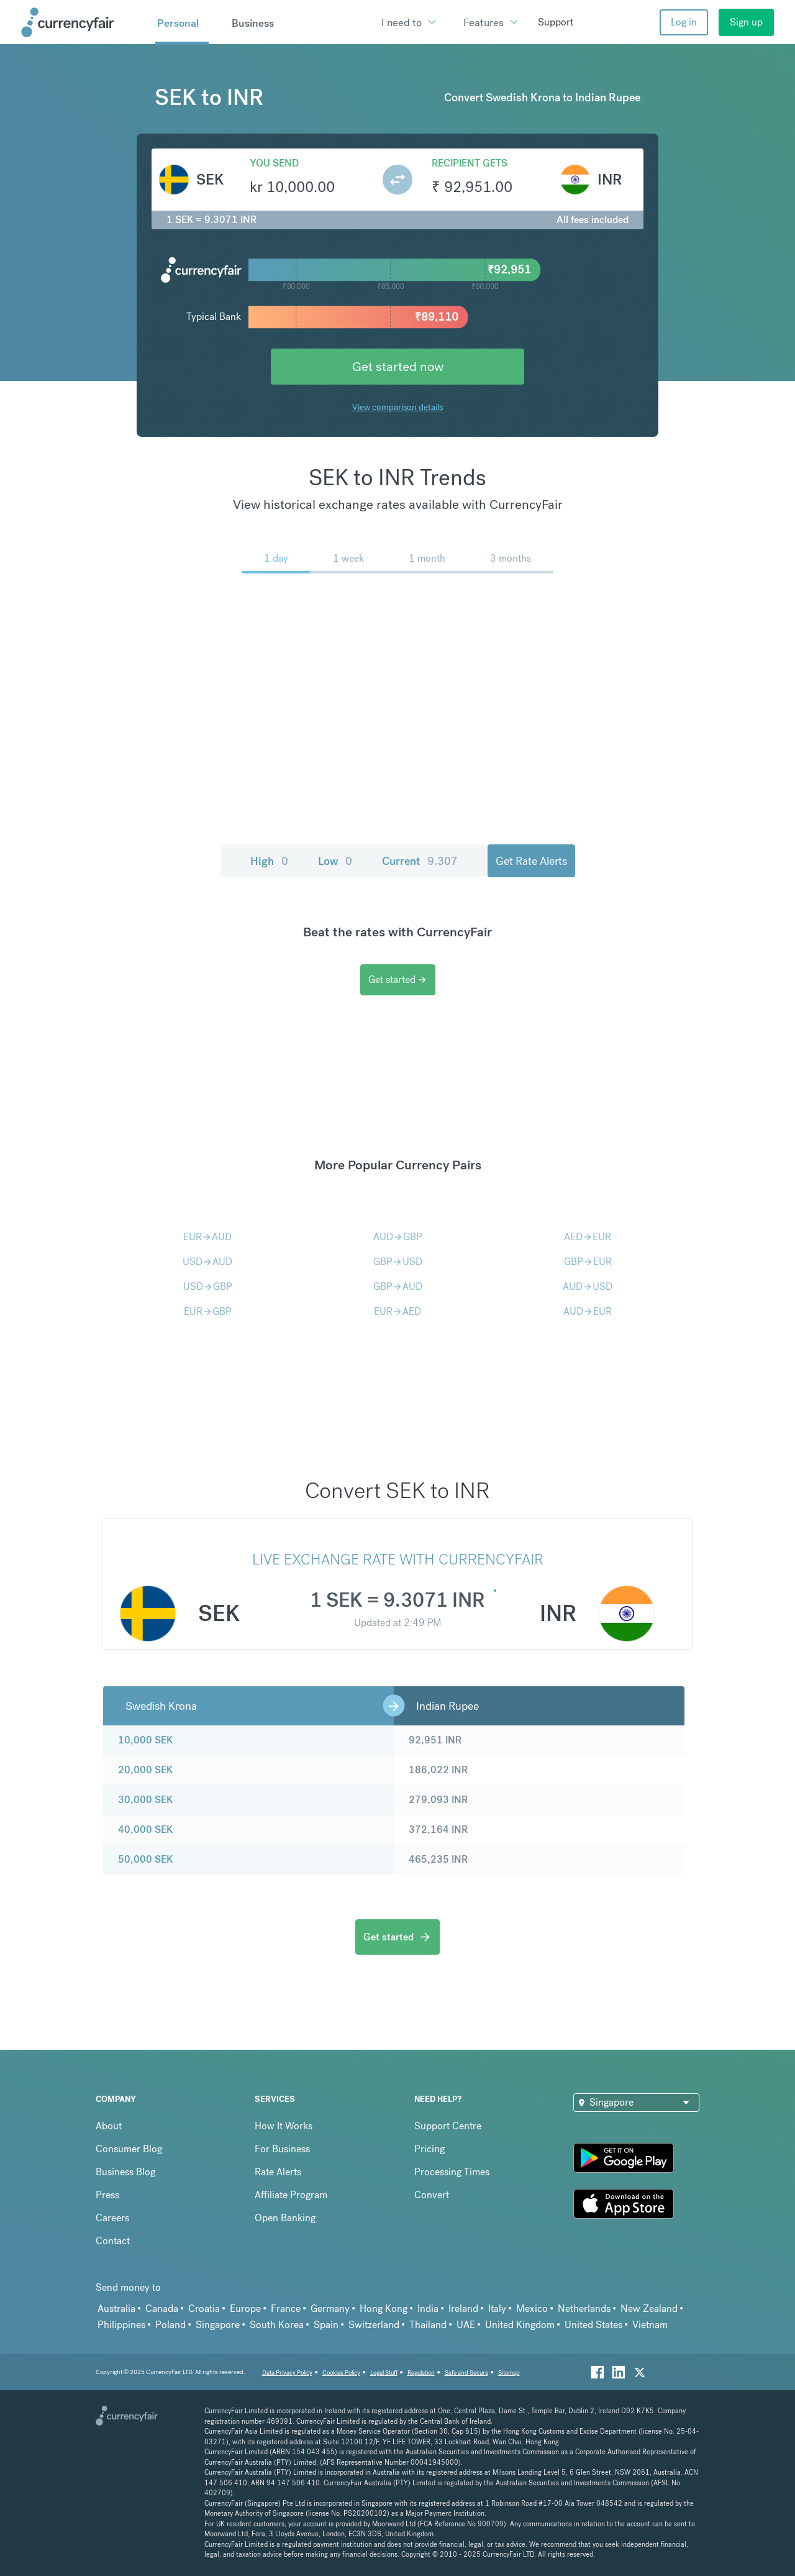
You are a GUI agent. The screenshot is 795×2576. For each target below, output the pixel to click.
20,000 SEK (145, 1769)
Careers (112, 2217)
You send (274, 163)
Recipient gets (469, 163)
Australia (116, 2308)
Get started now (397, 366)
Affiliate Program (291, 2194)
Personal (178, 23)
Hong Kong (383, 2308)
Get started (397, 979)
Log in (684, 22)
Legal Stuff (384, 2372)
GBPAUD (397, 1286)
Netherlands (584, 2308)
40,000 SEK (145, 1829)
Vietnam (650, 2324)
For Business (282, 2148)
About (109, 2125)
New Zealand (649, 2308)
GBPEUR (588, 1261)
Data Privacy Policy (287, 2372)
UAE (466, 2324)
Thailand (428, 2324)
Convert (431, 2194)
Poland (170, 2324)
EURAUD (207, 1236)
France (286, 2308)
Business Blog (125, 2171)
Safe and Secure (466, 2372)
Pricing (429, 2148)
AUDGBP (397, 1236)
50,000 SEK (145, 1859)
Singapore (218, 2324)
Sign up (746, 22)
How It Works (283, 2125)
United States (593, 2324)
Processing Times (451, 2171)
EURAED (397, 1311)
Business (253, 23)
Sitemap (509, 2372)
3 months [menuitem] (510, 558)
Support (555, 22)
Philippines (121, 2324)
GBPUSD (397, 1261)
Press (107, 2194)
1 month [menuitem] (427, 558)
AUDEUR (587, 1311)
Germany (330, 2308)
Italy (497, 2308)
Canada (161, 2308)
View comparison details (397, 407)
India (427, 2308)
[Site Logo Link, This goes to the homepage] (84, 22)
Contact (113, 2240)
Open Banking (285, 2217)
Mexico (532, 2308)
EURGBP (208, 1311)
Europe (245, 2308)
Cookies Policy (341, 2372)
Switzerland (373, 2324)
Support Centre (447, 2125)
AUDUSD (587, 1286)
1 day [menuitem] (276, 558)
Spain (326, 2324)
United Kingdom (520, 2324)
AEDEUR (587, 1236)
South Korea (277, 2324)
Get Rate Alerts (531, 861)
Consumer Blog (129, 2148)
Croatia (204, 2308)
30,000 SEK (145, 1799)
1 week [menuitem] (348, 558)
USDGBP (207, 1286)
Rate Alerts (278, 2171)
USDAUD (207, 1261)
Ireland (463, 2308)
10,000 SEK (145, 1740)
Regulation (421, 2372)
